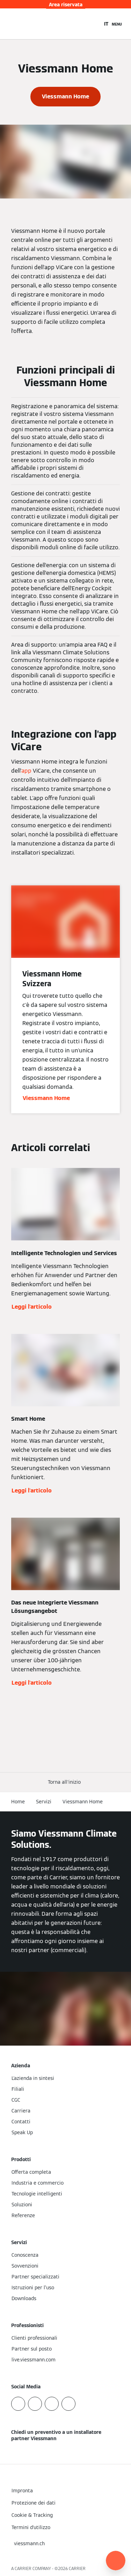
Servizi (43, 1801)
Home (18, 1801)
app (26, 770)
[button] (65, 1782)
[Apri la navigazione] (116, 24)
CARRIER (77, 2568)
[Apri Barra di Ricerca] (95, 24)
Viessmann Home (83, 1801)
